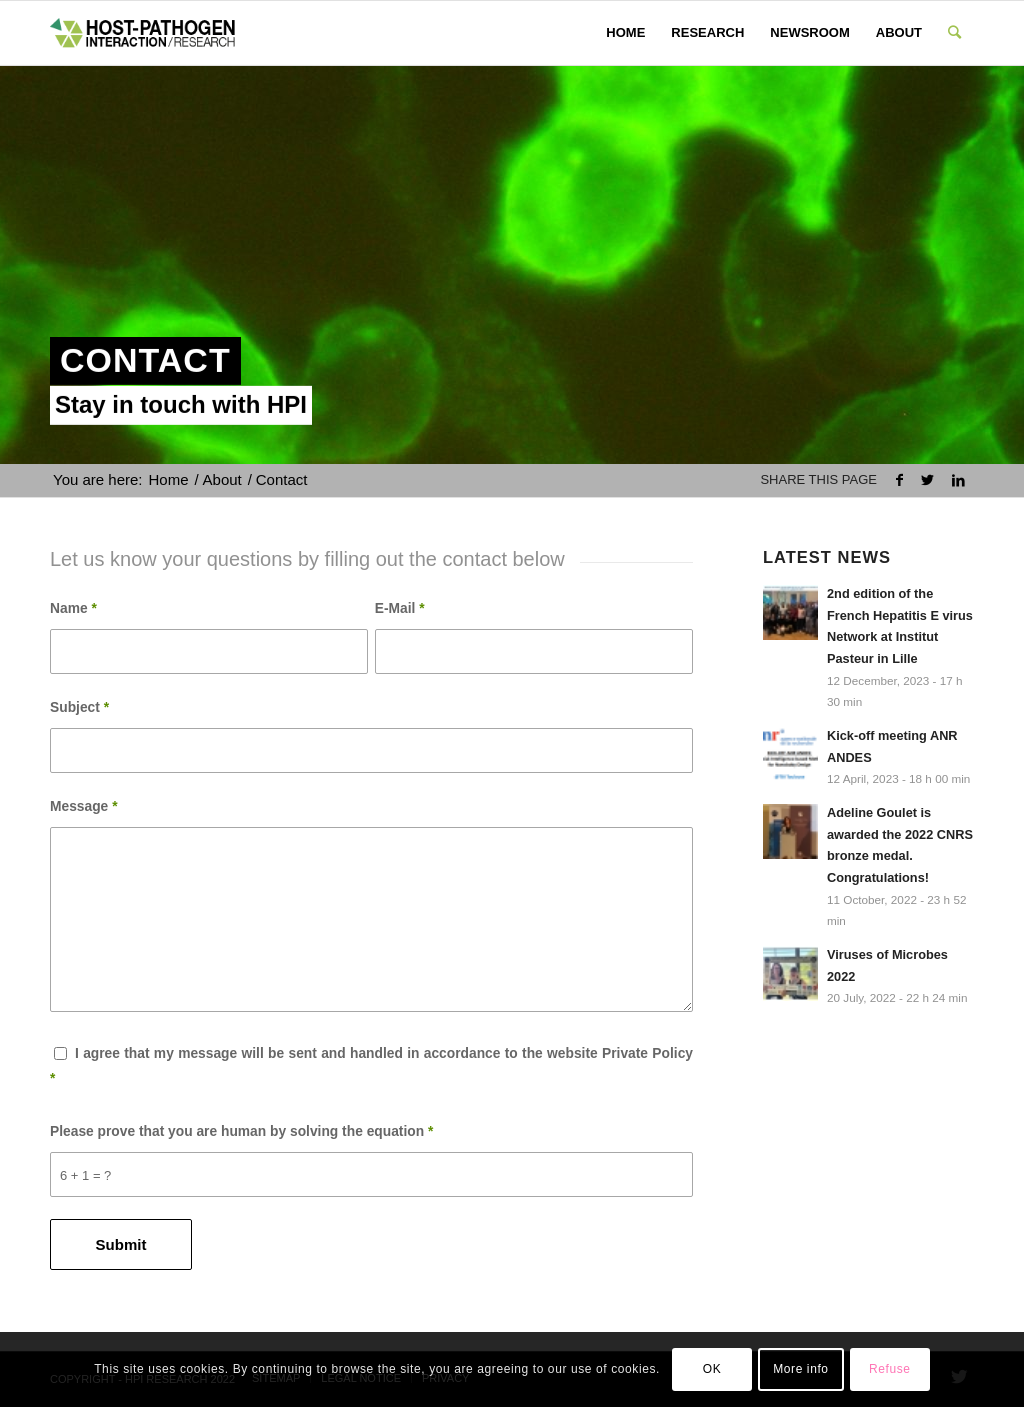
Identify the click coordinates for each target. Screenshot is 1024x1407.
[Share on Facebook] (899, 480)
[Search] (954, 33)
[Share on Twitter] (927, 480)
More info (800, 1369)
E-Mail (400, 608)
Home (169, 479)
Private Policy (647, 1053)
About (222, 479)
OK (712, 1369)
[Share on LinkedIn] (958, 480)
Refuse (890, 1369)
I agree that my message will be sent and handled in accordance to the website (371, 1066)
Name (73, 608)
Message (84, 806)
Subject (79, 707)
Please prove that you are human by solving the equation (241, 1131)
